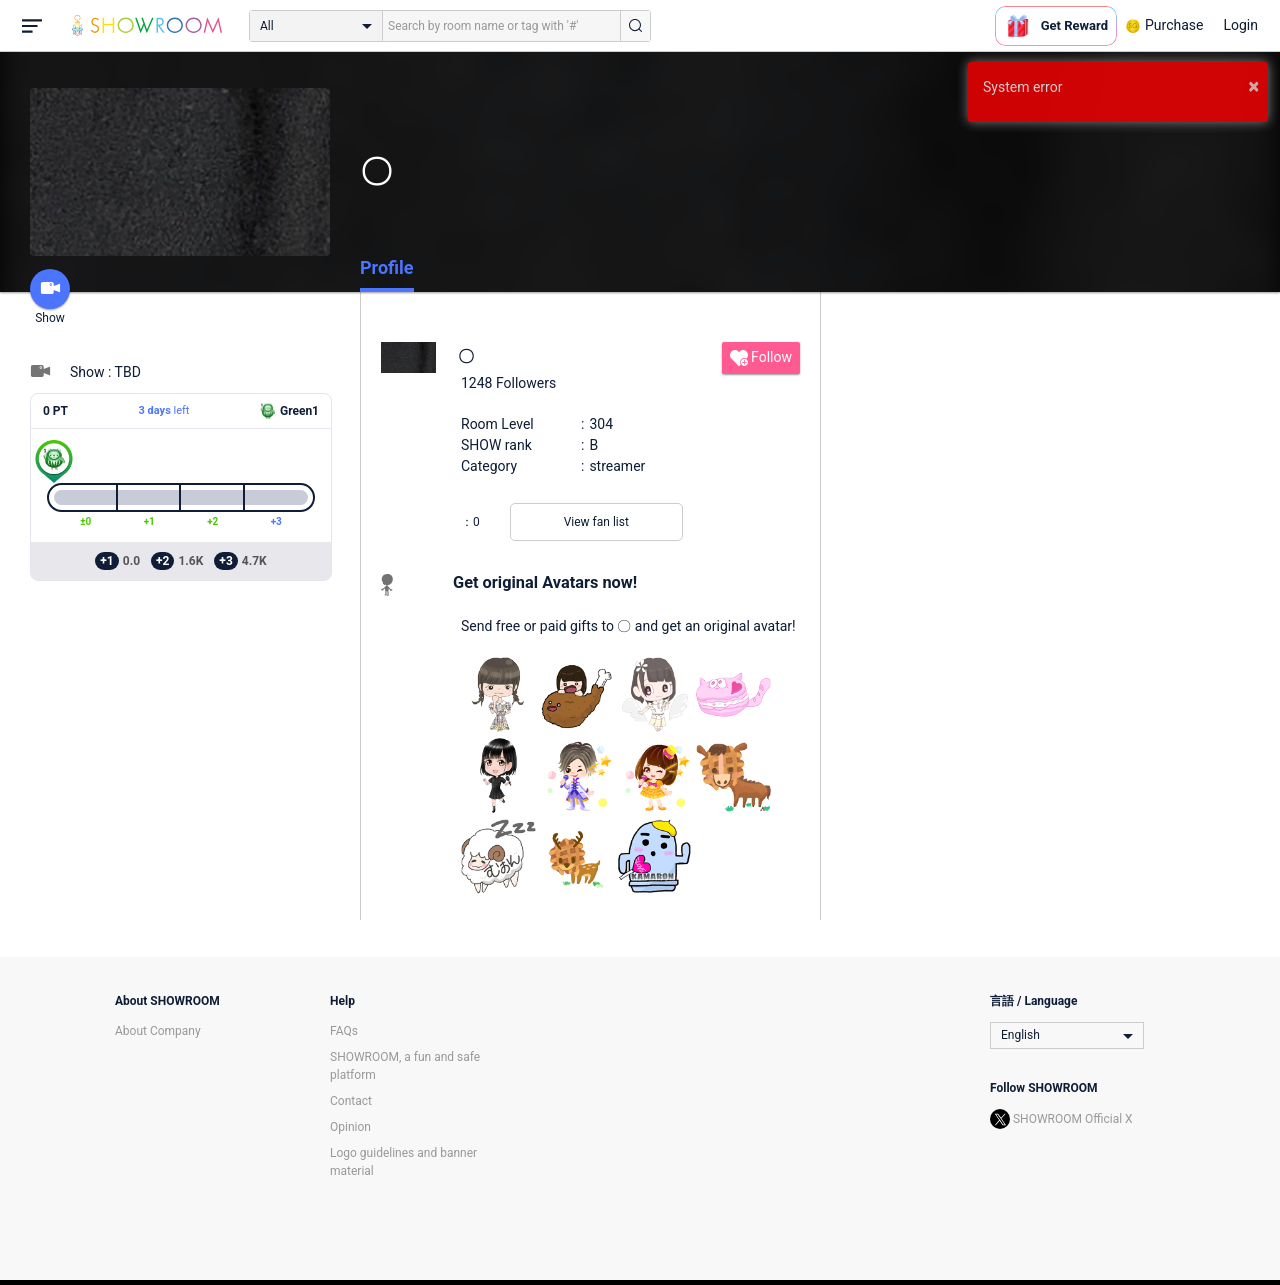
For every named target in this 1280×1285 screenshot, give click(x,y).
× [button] (1253, 86)
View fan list (596, 522)
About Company (158, 1031)
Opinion (350, 1127)
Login (1240, 25)
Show (50, 297)
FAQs (344, 1031)
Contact (351, 1101)
